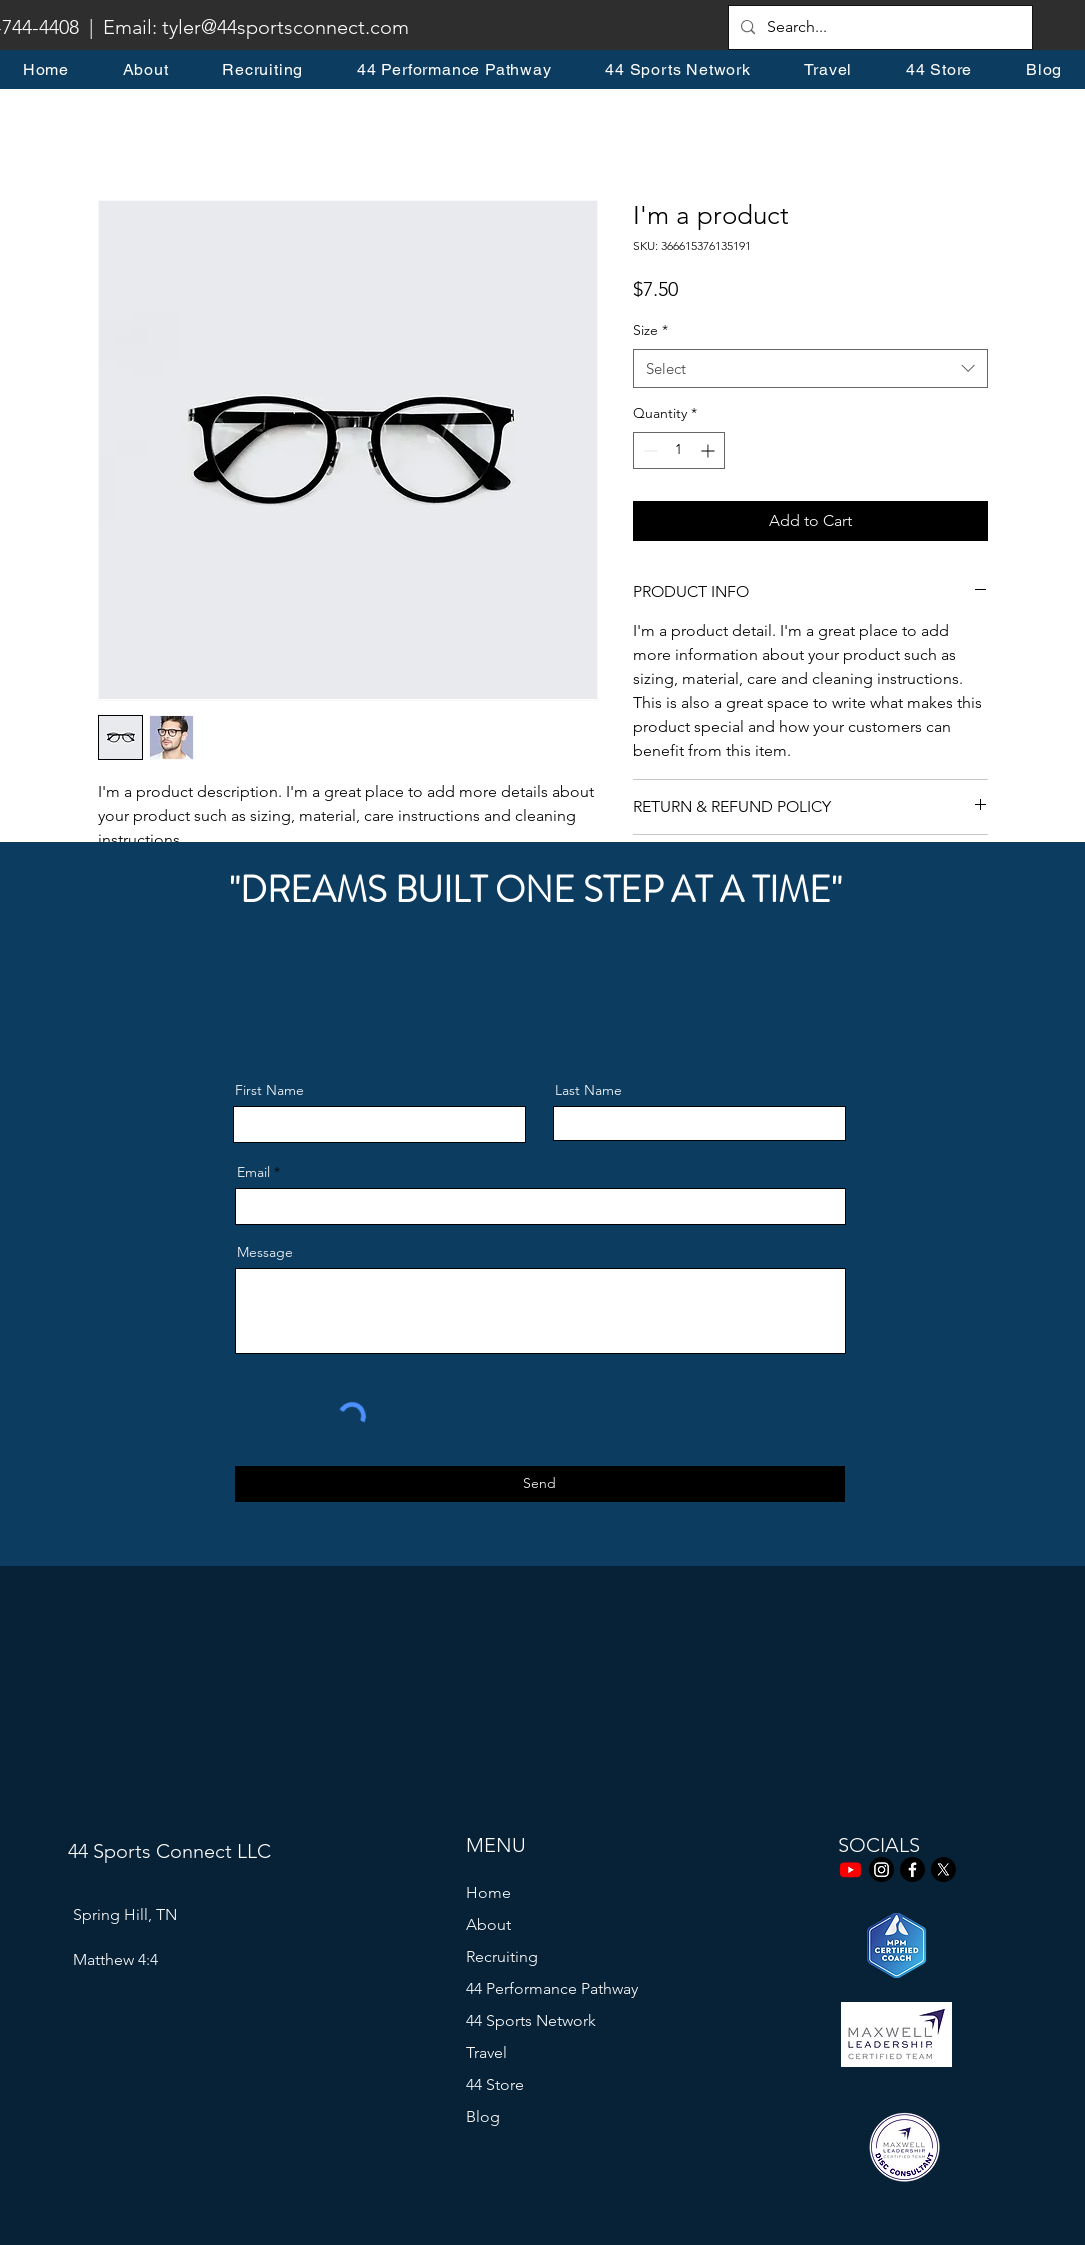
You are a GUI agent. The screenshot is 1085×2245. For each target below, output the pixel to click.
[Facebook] (912, 1869)
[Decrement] (648, 450)
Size (650, 330)
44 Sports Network (531, 2020)
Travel (486, 2052)
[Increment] (709, 450)
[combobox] (810, 368)
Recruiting (502, 1956)
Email (253, 1172)
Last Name (588, 1090)
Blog (483, 2116)
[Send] (540, 1484)
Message (265, 1252)
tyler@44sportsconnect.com (285, 27)
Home (488, 1892)
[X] (943, 1869)
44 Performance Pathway (552, 1988)
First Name (269, 1090)
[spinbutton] (679, 450)
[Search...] (878, 27)
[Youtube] (850, 1869)
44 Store (495, 2084)
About (488, 1924)
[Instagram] (881, 1869)
